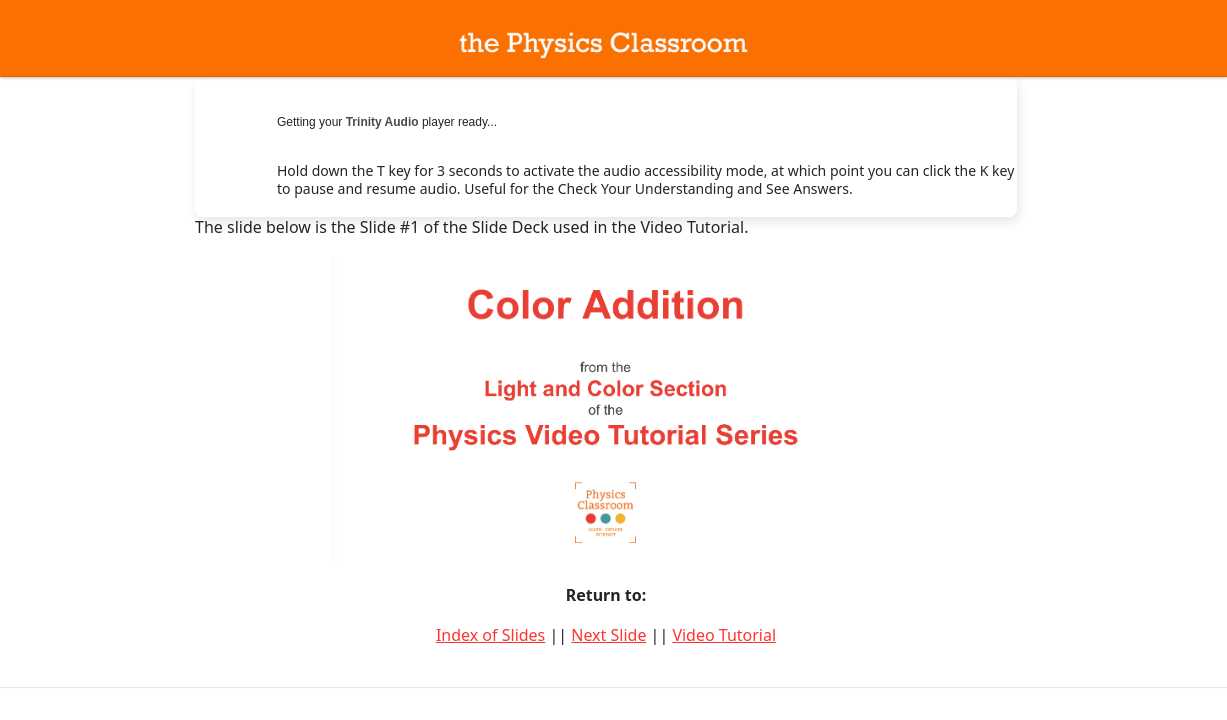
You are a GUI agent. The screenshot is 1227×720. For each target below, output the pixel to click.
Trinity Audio (382, 122)
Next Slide (608, 635)
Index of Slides (490, 635)
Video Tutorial (724, 635)
